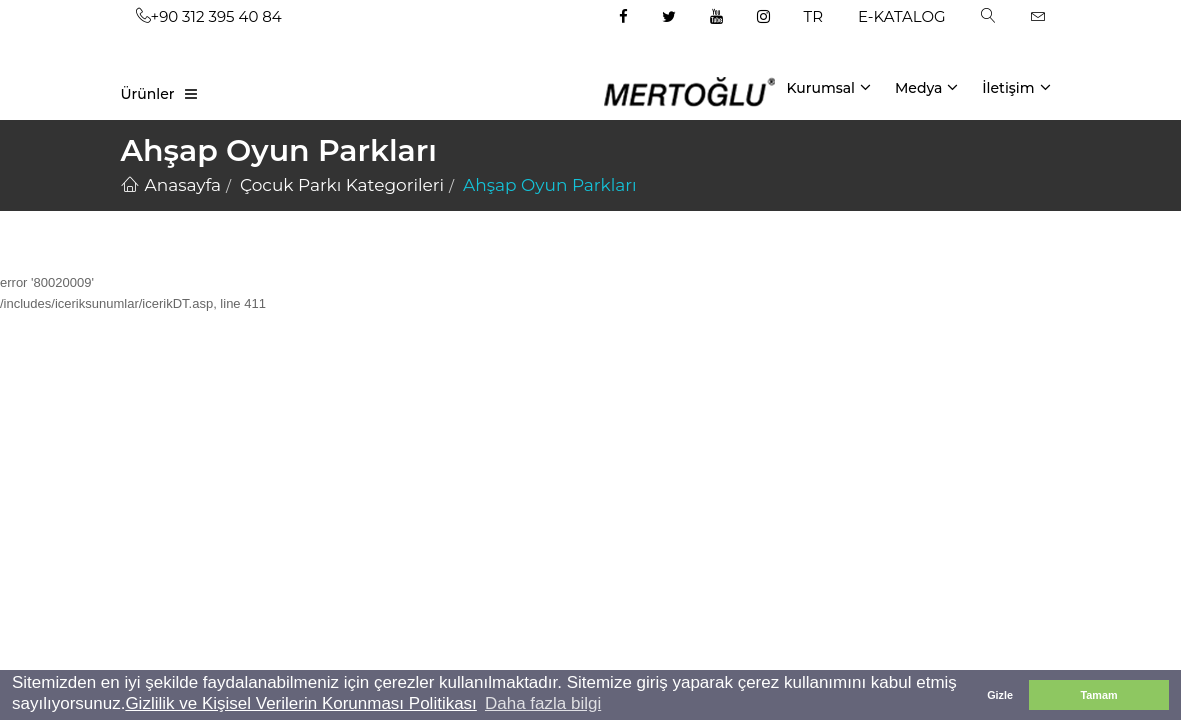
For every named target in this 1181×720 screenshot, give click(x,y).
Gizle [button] (1000, 695)
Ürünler (148, 94)
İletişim (1016, 87)
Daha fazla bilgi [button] (543, 703)
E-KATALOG (902, 16)
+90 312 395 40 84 (209, 16)
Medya (926, 87)
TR (813, 16)
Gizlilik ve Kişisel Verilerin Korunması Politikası (300, 703)
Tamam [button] (1098, 695)
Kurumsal (828, 87)
